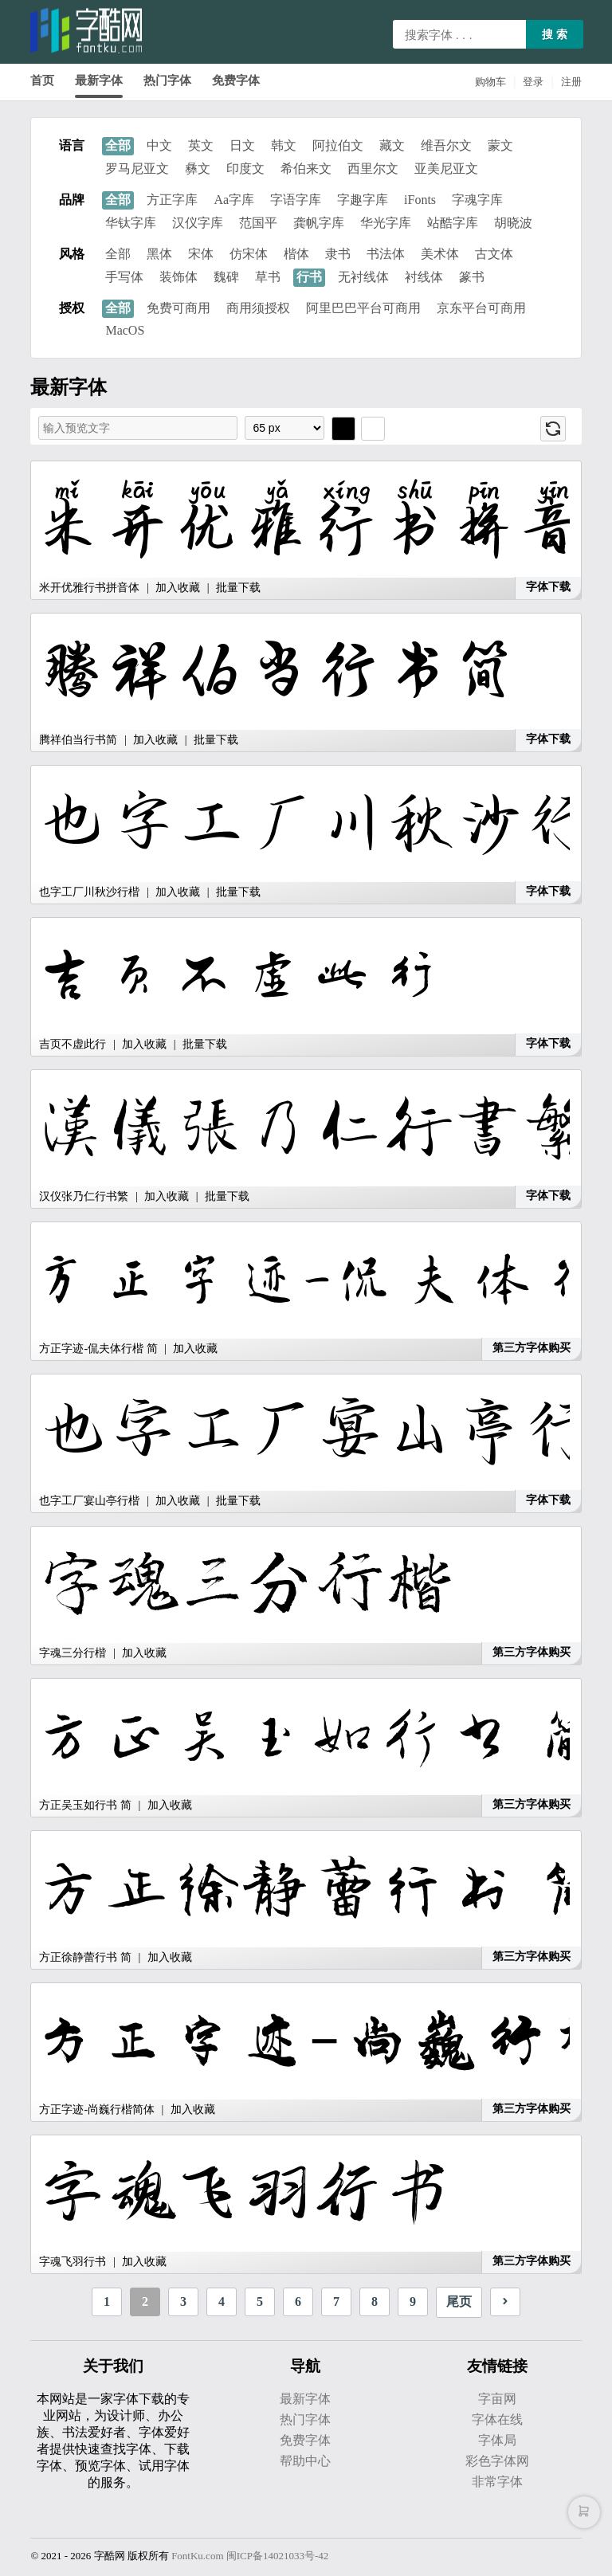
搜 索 (554, 34)
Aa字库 (234, 199)
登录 (533, 82)
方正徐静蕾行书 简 (85, 1957)
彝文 (197, 168)
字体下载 (548, 587)
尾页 (459, 2301)
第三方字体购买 (531, 1348)
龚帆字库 (318, 222)
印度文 (245, 168)
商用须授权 (258, 308)
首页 (42, 80)
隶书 (338, 254)
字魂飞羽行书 (72, 2262)
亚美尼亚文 (446, 168)
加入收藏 (177, 588)
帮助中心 (305, 2461)
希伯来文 (306, 168)
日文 (242, 145)
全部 (118, 145)
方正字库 (172, 199)
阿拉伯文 (337, 145)
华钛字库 (130, 222)
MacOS (124, 330)
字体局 (497, 2440)
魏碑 (226, 277)
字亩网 (497, 2398)
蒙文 (500, 145)
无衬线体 (363, 277)
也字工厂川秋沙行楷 (89, 892)
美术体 (440, 254)
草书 (267, 277)
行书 (309, 277)
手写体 (124, 277)
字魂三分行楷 (72, 1653)
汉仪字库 (197, 222)
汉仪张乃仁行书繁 (83, 1196)
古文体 (494, 254)
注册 (571, 82)
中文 (159, 145)
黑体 (159, 254)
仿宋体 (249, 254)
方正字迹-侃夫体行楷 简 (98, 1349)
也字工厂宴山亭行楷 (89, 1501)
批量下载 (238, 588)
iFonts (420, 199)
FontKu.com (197, 2556)
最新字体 (99, 80)
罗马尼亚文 (137, 168)
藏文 (392, 145)
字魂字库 (477, 199)
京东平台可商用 (481, 308)
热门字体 (167, 80)
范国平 (258, 222)
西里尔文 (372, 168)
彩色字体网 (497, 2461)
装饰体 (178, 277)
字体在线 (497, 2419)
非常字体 (497, 2481)
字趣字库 (362, 199)
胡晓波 (513, 222)
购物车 (490, 82)
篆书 (471, 277)
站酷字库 (452, 222)
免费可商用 (178, 308)
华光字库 (385, 222)
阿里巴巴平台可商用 (363, 308)
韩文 (283, 145)
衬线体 (424, 277)
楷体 (296, 254)
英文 (201, 145)
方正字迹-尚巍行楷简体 (97, 2109)
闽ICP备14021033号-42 (277, 2556)
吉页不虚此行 (74, 1044)
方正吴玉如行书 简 (85, 1805)
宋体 (201, 254)
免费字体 (236, 80)
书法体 (386, 254)
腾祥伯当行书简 (78, 740)
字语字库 (295, 199)
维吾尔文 (446, 145)
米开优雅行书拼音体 (89, 588)
